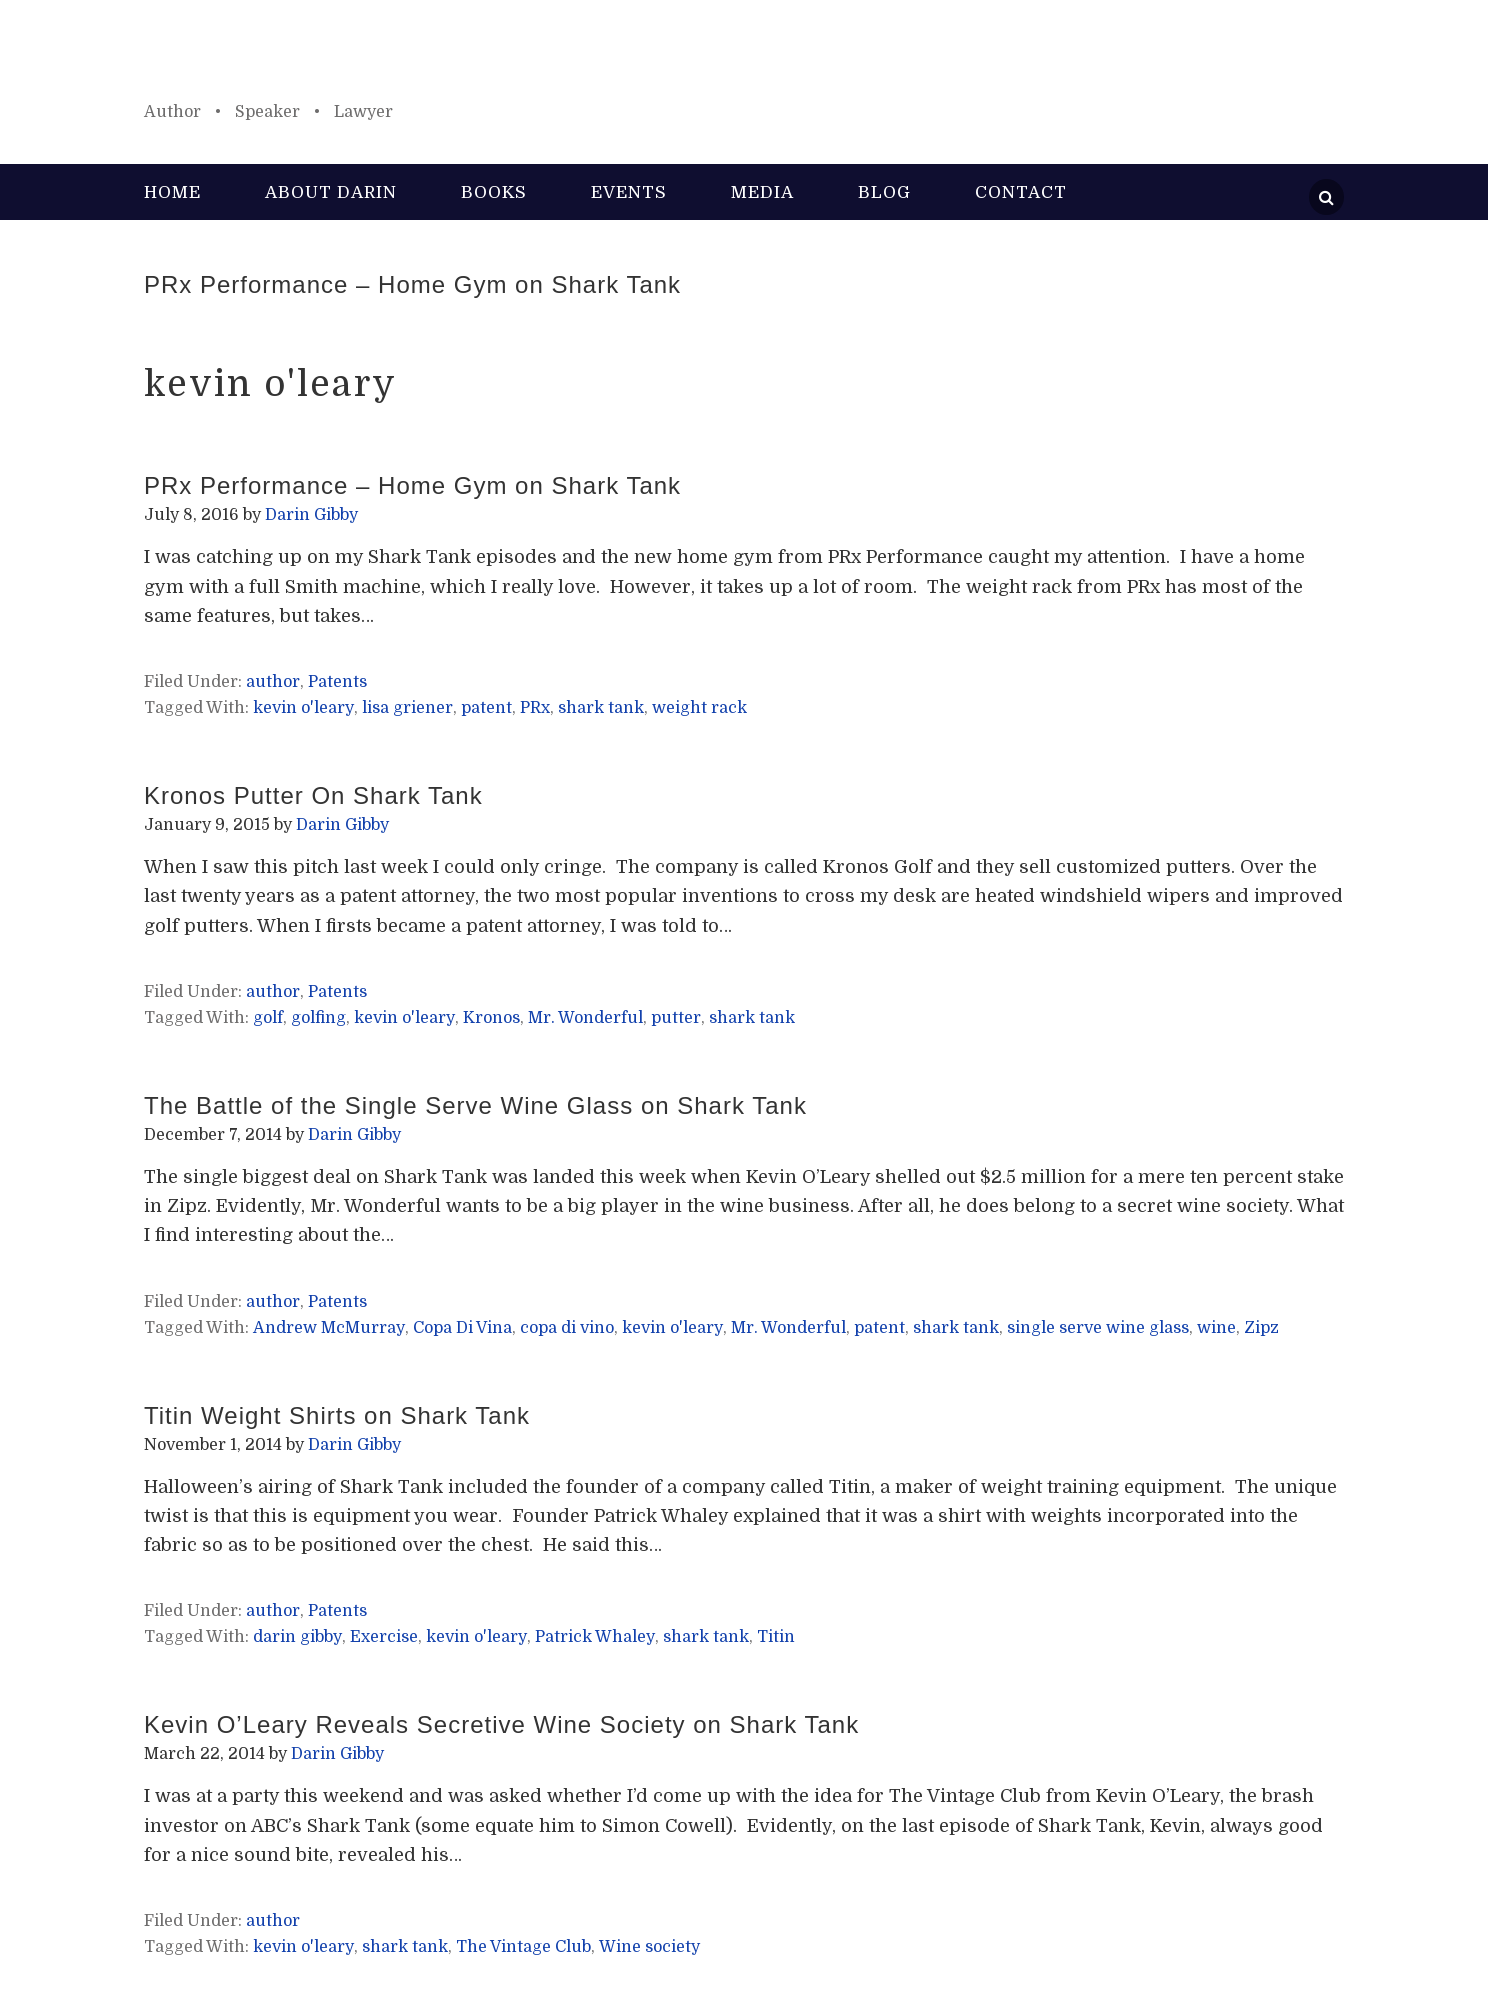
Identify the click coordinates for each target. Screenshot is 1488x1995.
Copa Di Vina (462, 1328)
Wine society (649, 1947)
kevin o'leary (303, 708)
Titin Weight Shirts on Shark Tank (337, 1415)
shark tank (601, 708)
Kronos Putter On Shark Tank (313, 795)
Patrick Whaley (595, 1637)
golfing (318, 1018)
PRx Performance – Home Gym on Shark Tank (412, 284)
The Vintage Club (523, 1947)
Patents (337, 682)
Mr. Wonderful (585, 1018)
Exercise (384, 1637)
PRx (535, 708)
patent (486, 708)
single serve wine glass (1098, 1328)
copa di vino (567, 1328)
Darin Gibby (744, 60)
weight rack (699, 708)
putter (676, 1018)
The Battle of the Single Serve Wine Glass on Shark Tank (475, 1105)
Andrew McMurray (329, 1328)
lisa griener (407, 708)
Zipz (1261, 1328)
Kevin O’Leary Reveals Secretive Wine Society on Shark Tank (501, 1724)
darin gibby (297, 1637)
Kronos (491, 1018)
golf (268, 1018)
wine (1216, 1328)
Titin (776, 1637)
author (273, 682)
